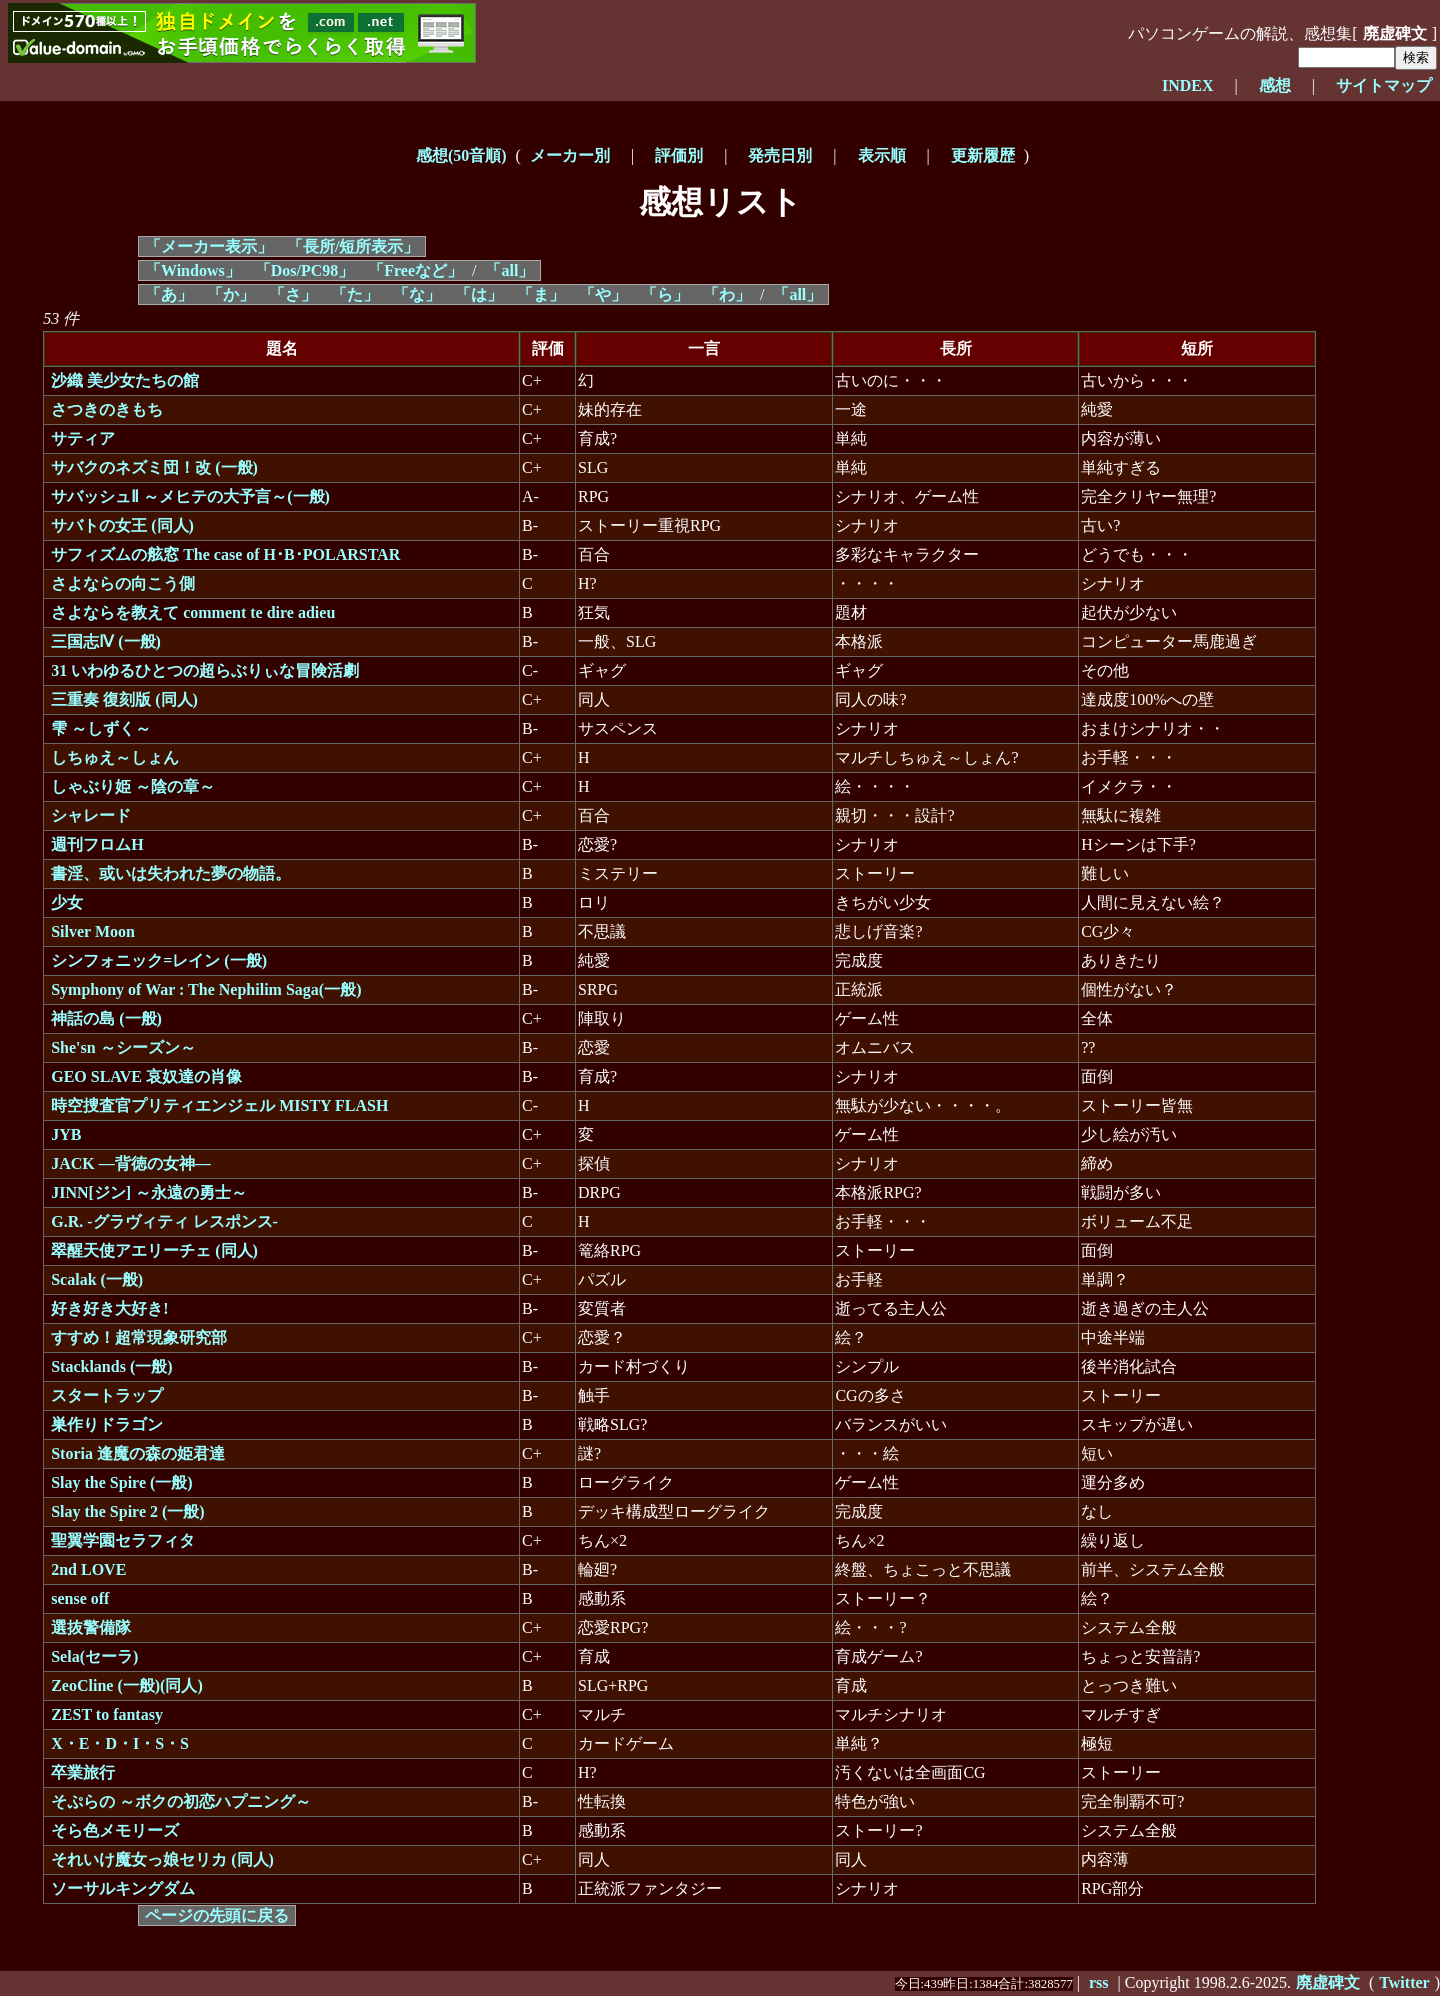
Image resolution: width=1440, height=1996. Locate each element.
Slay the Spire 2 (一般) (127, 1511)
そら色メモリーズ (115, 1830)
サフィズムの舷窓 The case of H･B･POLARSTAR (225, 554)
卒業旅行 (83, 1772)
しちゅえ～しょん (115, 757)
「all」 (509, 270)
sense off (80, 1598)
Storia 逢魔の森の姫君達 (138, 1453)
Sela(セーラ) (94, 1656)
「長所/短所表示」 (353, 246)
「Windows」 (193, 270)
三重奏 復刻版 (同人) (124, 699)
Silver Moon (93, 931)
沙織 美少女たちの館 (125, 380)
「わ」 (727, 294)
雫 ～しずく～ (101, 728)
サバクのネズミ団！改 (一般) (154, 467)
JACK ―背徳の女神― (131, 1163)
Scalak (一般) (97, 1279)
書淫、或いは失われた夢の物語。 (171, 873)
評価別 (679, 155)
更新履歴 (983, 155)
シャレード (91, 815)
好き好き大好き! (109, 1308)
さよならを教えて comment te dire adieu (193, 612)
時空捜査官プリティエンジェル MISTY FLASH (219, 1105)
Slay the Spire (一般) (121, 1482)
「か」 (231, 294)
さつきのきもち (107, 409)
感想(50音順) (461, 155)
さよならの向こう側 (123, 583)
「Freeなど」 (415, 270)
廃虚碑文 (1395, 33)
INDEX (1188, 85)
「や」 (603, 294)
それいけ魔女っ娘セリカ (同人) (162, 1859)
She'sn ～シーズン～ (123, 1047)
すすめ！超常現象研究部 (139, 1337)
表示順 (882, 155)
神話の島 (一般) (106, 1018)
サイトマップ (1384, 85)
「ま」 (541, 294)
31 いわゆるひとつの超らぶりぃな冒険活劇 (205, 670)
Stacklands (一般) (111, 1366)
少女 (67, 902)
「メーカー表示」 (209, 246)
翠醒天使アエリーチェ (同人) (154, 1250)
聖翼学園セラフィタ (123, 1540)
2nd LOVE (88, 1569)
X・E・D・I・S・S (120, 1743)
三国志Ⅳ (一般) (106, 641)
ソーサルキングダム (123, 1888)
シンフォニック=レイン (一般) (159, 960)
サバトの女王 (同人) (122, 525)
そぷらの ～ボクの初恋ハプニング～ (181, 1801)
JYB (66, 1134)
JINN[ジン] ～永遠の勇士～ (149, 1192)
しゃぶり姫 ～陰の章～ (133, 786)
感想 (1275, 85)
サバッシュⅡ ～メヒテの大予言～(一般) (190, 496)
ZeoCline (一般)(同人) (127, 1685)
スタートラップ (107, 1395)
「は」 (479, 294)
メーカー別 (570, 155)
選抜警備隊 (91, 1627)
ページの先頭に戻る (217, 1915)
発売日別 (780, 155)
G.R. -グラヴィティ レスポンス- (164, 1221)
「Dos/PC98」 (305, 270)
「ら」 (665, 294)
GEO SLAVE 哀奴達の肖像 (146, 1076)
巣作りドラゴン (107, 1424)
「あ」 (169, 294)
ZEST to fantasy (107, 1714)
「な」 (417, 294)
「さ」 (293, 294)
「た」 (355, 294)
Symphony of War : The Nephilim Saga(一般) (206, 989)
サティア (83, 438)
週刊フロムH (97, 844)
